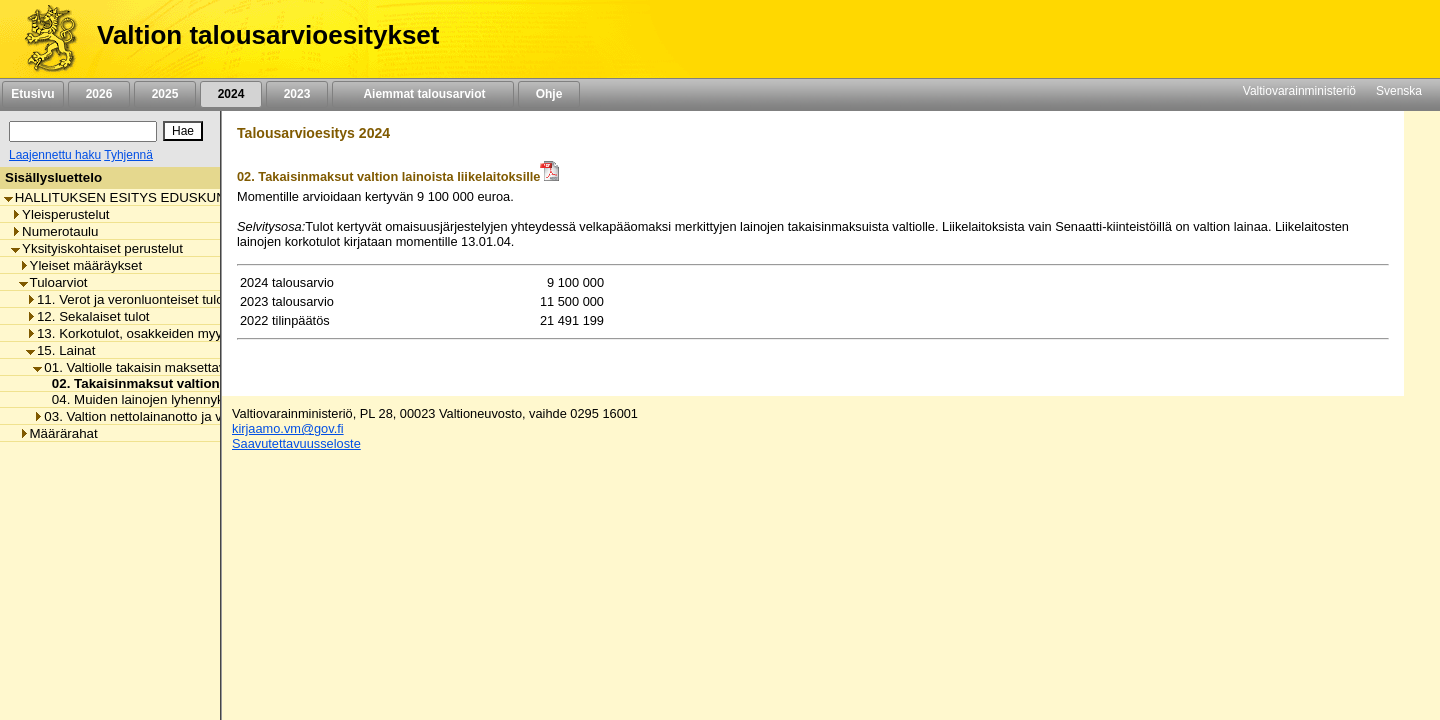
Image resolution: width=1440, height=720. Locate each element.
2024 (231, 94)
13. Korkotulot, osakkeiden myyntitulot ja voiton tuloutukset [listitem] (204, 333)
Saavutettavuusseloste (296, 443)
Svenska (1399, 91)
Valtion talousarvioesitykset (268, 35)
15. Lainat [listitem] (61, 350)
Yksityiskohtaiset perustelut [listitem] (97, 248)
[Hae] (183, 131)
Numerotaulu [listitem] (54, 231)
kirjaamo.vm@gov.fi (288, 428)
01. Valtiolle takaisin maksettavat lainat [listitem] (152, 367)
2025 (165, 94)
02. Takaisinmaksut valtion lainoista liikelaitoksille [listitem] (204, 383)
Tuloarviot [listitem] (53, 282)
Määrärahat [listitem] (58, 433)
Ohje (549, 94)
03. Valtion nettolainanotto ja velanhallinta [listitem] (161, 416)
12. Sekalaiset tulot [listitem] (88, 316)
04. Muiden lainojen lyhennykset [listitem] (141, 399)
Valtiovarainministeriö (1299, 91)
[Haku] (83, 131)
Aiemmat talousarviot (423, 94)
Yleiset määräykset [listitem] (81, 265)
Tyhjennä (128, 155)
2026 (99, 94)
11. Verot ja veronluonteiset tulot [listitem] (126, 299)
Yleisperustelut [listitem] (60, 214)
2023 (297, 94)
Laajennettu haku (55, 155)
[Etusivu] (43, 39)
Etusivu (32, 94)
